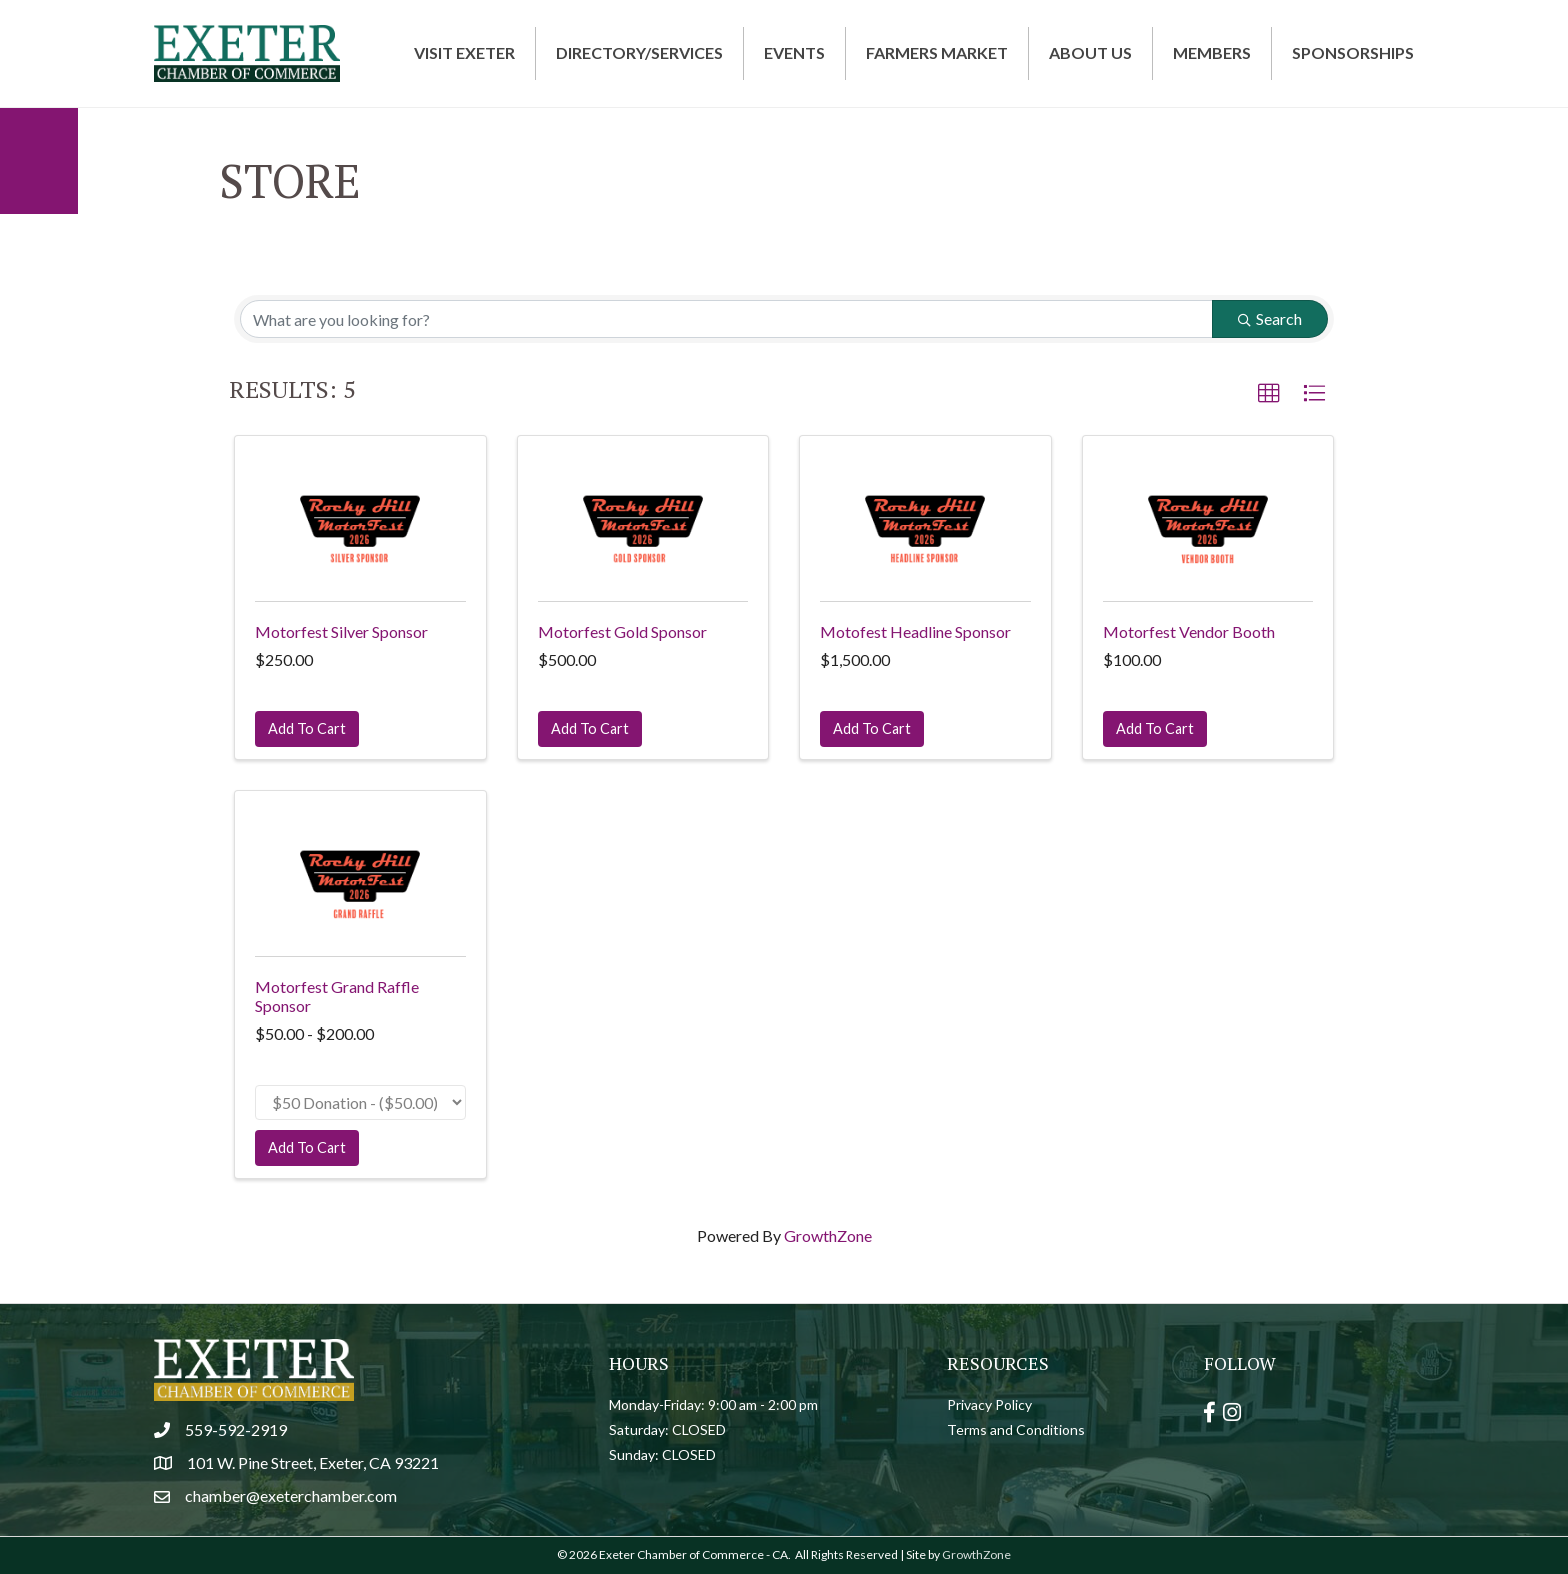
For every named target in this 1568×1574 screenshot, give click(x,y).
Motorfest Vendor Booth (1189, 631)
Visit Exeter (464, 52)
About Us (1090, 52)
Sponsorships (1353, 52)
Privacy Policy (989, 1404)
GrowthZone (828, 1235)
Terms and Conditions (1016, 1429)
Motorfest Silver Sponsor (341, 631)
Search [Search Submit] (1270, 318)
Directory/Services (639, 52)
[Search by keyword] (726, 319)
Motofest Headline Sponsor (915, 631)
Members (1212, 52)
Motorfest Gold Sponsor (622, 631)
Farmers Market (937, 52)
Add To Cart (307, 728)
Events (794, 52)
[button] (1269, 394)
